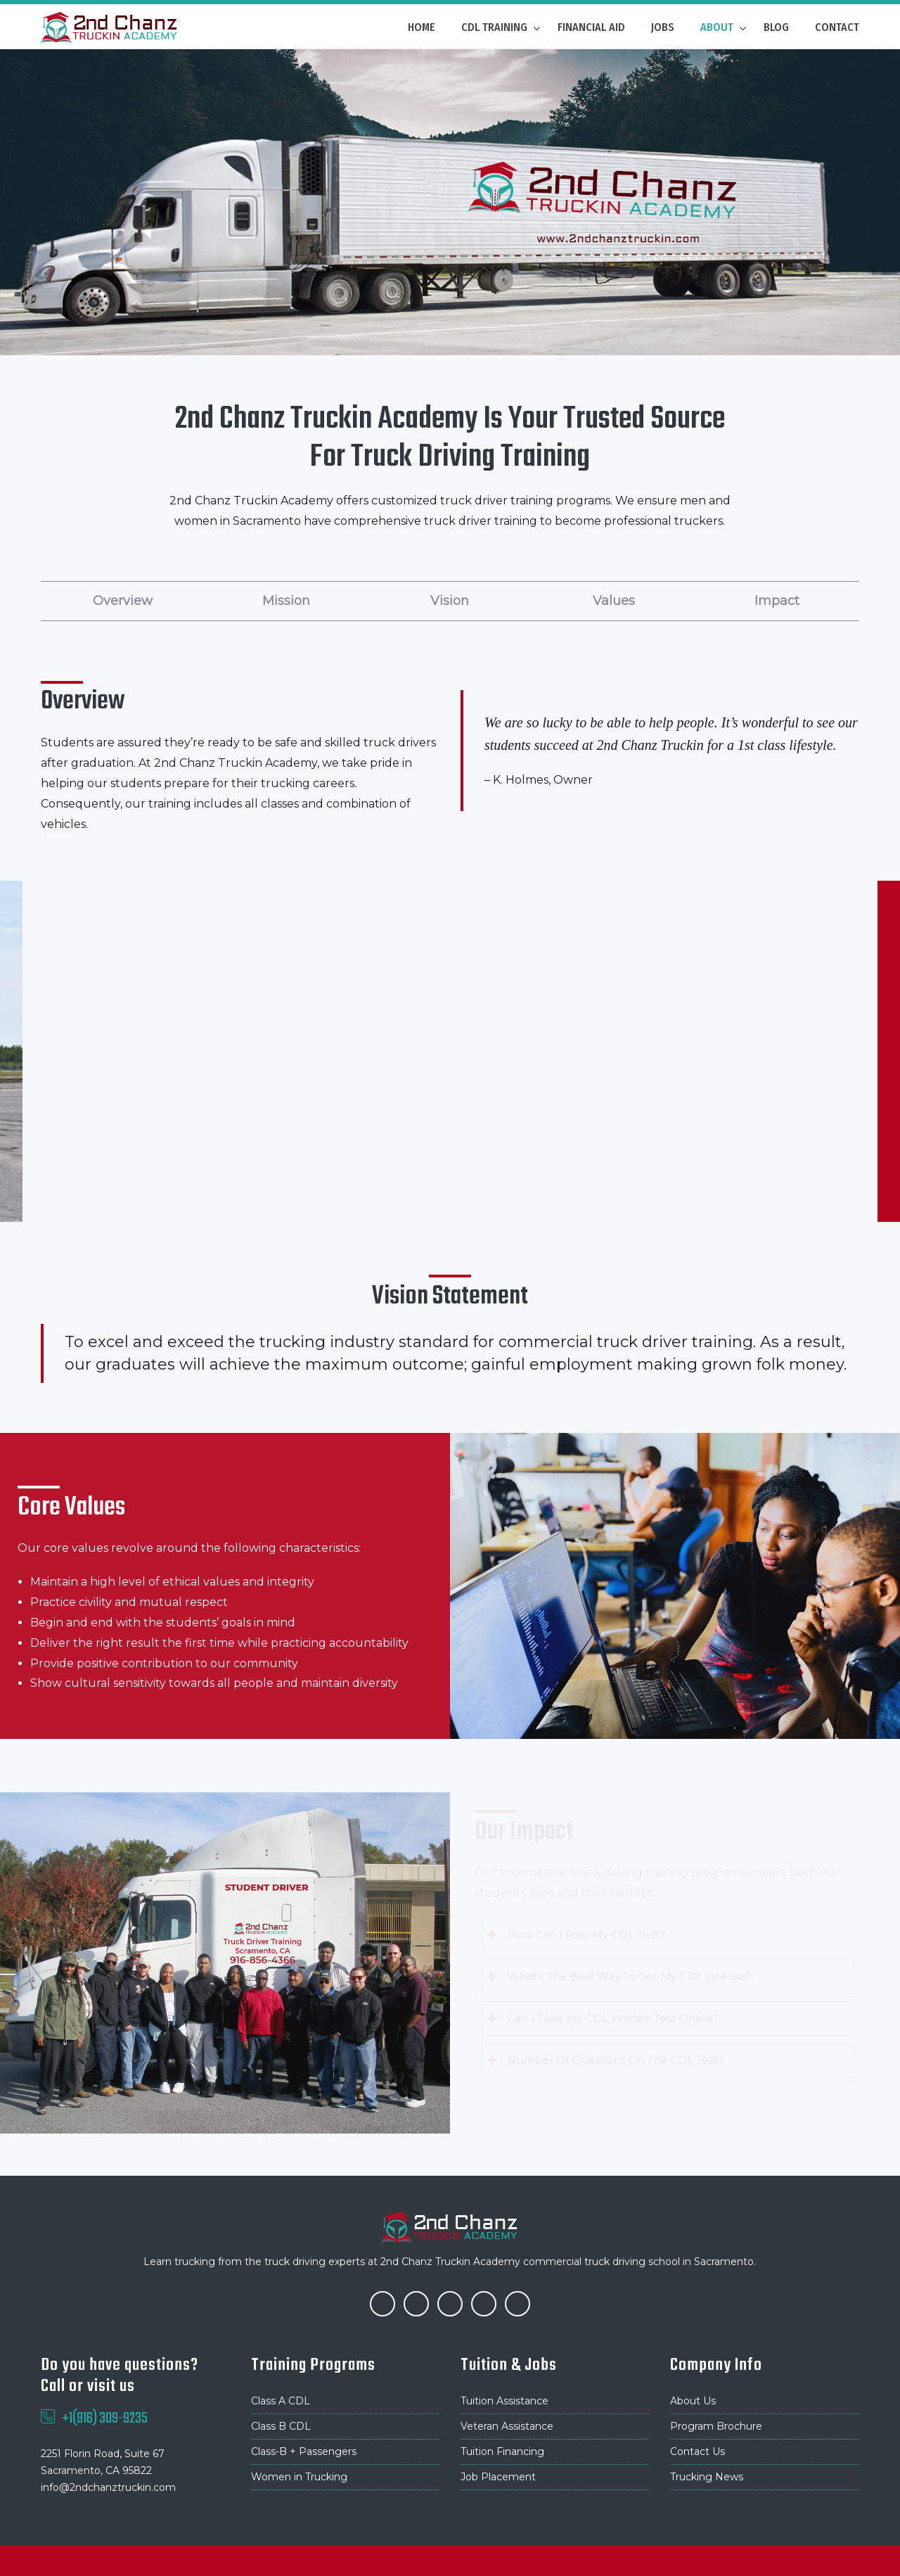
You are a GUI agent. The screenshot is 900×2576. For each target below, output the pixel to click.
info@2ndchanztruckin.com (108, 2487)
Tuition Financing (502, 2451)
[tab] (668, 1935)
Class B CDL (281, 2426)
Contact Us (697, 2451)
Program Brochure (716, 2426)
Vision (449, 600)
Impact (776, 600)
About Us (693, 2401)
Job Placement (498, 2476)
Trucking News (706, 2476)
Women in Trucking (299, 2476)
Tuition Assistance (504, 2401)
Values (614, 600)
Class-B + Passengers (303, 2451)
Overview (123, 600)
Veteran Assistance (507, 2426)
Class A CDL (280, 2401)
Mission (286, 600)
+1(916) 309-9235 (105, 2418)
